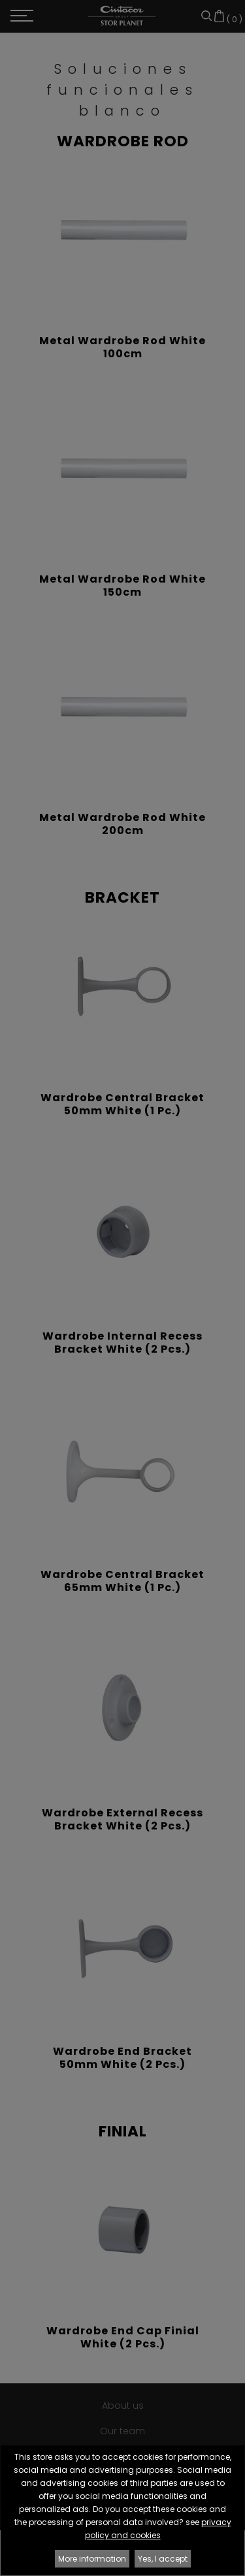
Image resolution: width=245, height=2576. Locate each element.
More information (92, 2558)
